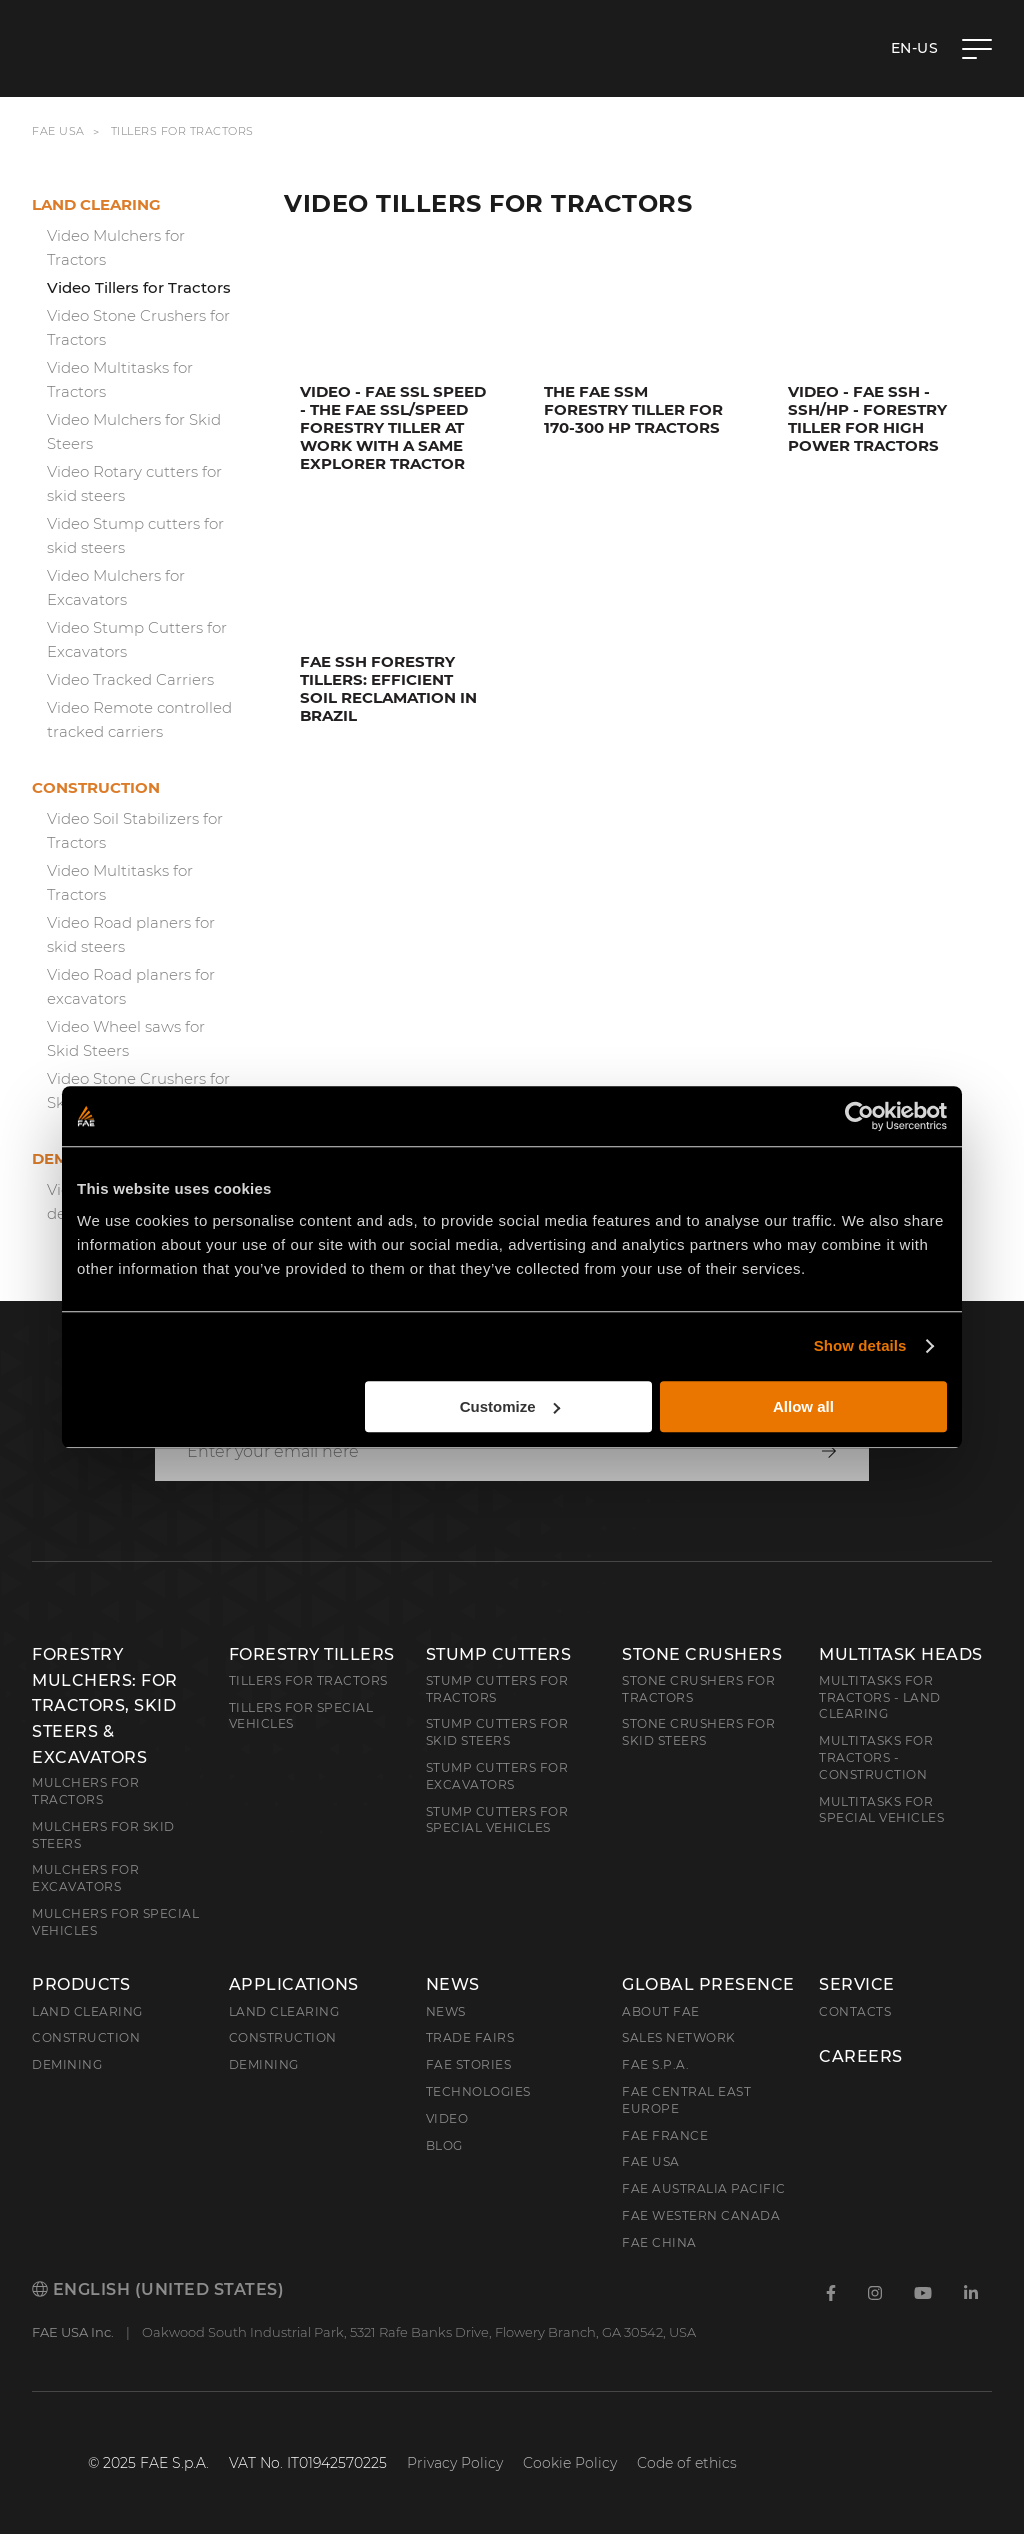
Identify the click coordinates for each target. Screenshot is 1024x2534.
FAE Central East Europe (686, 2100)
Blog (444, 2145)
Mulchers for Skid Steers (103, 1835)
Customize (510, 1406)
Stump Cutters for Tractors (497, 1689)
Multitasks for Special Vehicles (881, 1810)
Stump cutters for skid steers (497, 1732)
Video (447, 2118)
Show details (860, 1345)
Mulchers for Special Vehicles (115, 1922)
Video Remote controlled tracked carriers (139, 719)
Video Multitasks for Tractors (120, 379)
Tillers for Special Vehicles (301, 1716)
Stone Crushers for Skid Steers (698, 1732)
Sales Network (679, 2037)
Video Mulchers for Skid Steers (134, 431)
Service (857, 1985)
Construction (96, 787)
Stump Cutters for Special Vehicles (497, 1820)
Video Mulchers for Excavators (116, 587)
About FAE (661, 2011)
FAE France (665, 2135)
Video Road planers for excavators (131, 986)
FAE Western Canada (701, 2215)
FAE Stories (469, 2064)
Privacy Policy (455, 2463)
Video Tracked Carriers (130, 679)
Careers (861, 2057)
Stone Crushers (702, 1654)
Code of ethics (687, 2463)
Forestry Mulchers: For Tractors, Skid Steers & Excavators (105, 1705)
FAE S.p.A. (655, 2064)
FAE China (659, 2242)
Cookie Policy (570, 2463)
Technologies (478, 2091)
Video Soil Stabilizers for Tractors (135, 830)
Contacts (855, 2011)
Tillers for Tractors (308, 1680)
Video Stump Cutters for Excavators (137, 639)
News (453, 1985)
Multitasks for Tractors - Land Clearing (880, 1697)
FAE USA (58, 131)
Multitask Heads (901, 1654)
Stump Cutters (499, 1654)
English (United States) (158, 2289)
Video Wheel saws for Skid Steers (126, 1038)
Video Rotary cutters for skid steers (134, 483)
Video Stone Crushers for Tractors (138, 327)
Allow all (803, 1406)
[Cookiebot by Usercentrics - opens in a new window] (859, 1116)
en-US (915, 48)
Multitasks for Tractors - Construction (876, 1757)
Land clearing (96, 204)
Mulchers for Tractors (85, 1791)
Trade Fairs (470, 2037)
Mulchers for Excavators (85, 1878)
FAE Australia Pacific (704, 2188)
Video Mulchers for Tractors (116, 247)
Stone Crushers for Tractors (698, 1689)
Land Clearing (284, 2011)
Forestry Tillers (312, 1654)
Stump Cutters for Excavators (497, 1776)
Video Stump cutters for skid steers (135, 535)
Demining (67, 2064)
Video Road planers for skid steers (131, 934)
